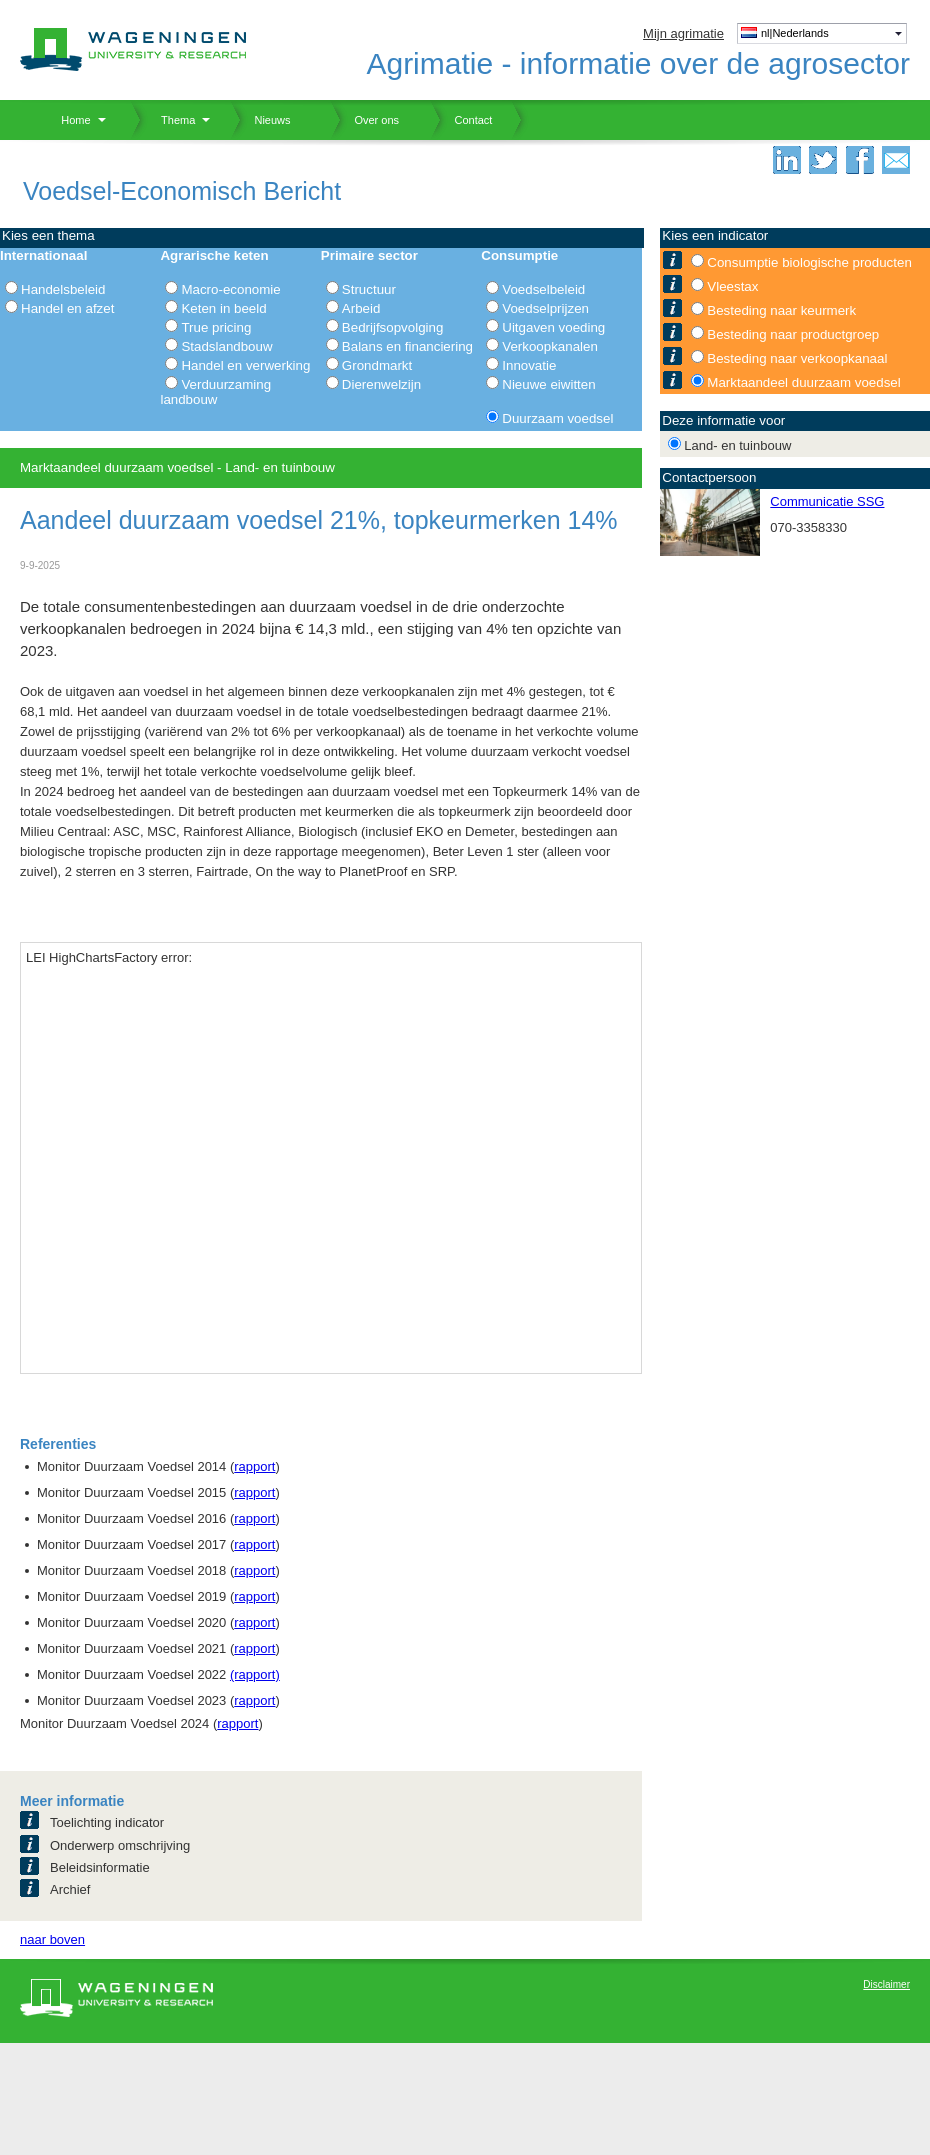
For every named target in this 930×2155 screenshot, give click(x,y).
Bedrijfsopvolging (393, 327)
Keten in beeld (223, 308)
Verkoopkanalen (550, 346)
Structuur (369, 289)
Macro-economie (230, 289)
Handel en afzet (67, 308)
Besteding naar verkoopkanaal (797, 358)
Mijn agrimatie (683, 33)
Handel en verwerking (245, 365)
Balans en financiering (407, 346)
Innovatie (529, 365)
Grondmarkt (377, 365)
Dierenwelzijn (381, 384)
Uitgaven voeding (553, 327)
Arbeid (361, 308)
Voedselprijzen (545, 308)
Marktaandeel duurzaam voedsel (803, 382)
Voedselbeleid (543, 289)
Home (68, 120)
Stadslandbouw (226, 346)
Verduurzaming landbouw (215, 392)
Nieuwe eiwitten (548, 384)
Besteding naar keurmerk (781, 310)
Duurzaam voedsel (557, 418)
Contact (461, 120)
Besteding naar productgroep (793, 334)
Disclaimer (886, 1984)
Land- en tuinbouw (737, 445)
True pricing (216, 327)
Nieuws (260, 120)
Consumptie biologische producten (809, 262)
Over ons (364, 120)
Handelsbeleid (63, 289)
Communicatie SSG (827, 501)
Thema (170, 120)
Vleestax (732, 286)
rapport (254, 1466)
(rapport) (255, 1674)
